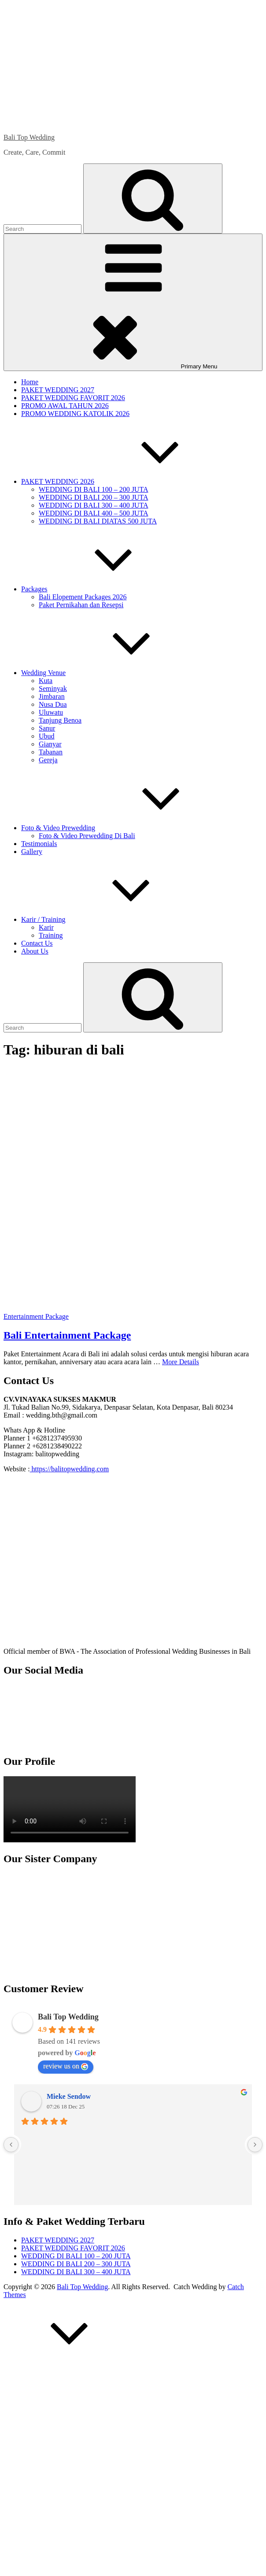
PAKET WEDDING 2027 (57, 389)
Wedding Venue (109, 672)
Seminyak (53, 688)
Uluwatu (51, 712)
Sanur (47, 728)
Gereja (48, 760)
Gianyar (50, 744)
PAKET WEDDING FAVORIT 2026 (73, 397)
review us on (65, 2066)
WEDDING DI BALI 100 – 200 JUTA (93, 489)
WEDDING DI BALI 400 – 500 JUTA (93, 513)
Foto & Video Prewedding (124, 827)
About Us (34, 951)
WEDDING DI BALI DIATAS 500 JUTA (98, 521)
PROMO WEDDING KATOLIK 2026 (75, 413)
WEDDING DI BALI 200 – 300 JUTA (93, 497)
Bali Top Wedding (29, 137)
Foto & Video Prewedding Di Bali (87, 835)
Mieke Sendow (69, 2096)
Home (29, 382)
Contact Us (37, 943)
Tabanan (51, 752)
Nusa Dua (53, 704)
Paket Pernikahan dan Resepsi (81, 605)
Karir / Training (109, 919)
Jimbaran (52, 696)
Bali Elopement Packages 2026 (83, 597)
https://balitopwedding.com (69, 1469)
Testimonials (39, 843)
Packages (100, 589)
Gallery (31, 851)
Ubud (47, 736)
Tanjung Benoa (60, 720)
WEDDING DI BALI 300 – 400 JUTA (93, 505)
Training (51, 935)
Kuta (45, 680)
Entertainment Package (36, 1316)
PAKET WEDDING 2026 (123, 481)
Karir (46, 927)
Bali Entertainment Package (67, 1335)
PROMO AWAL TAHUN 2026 (65, 405)
